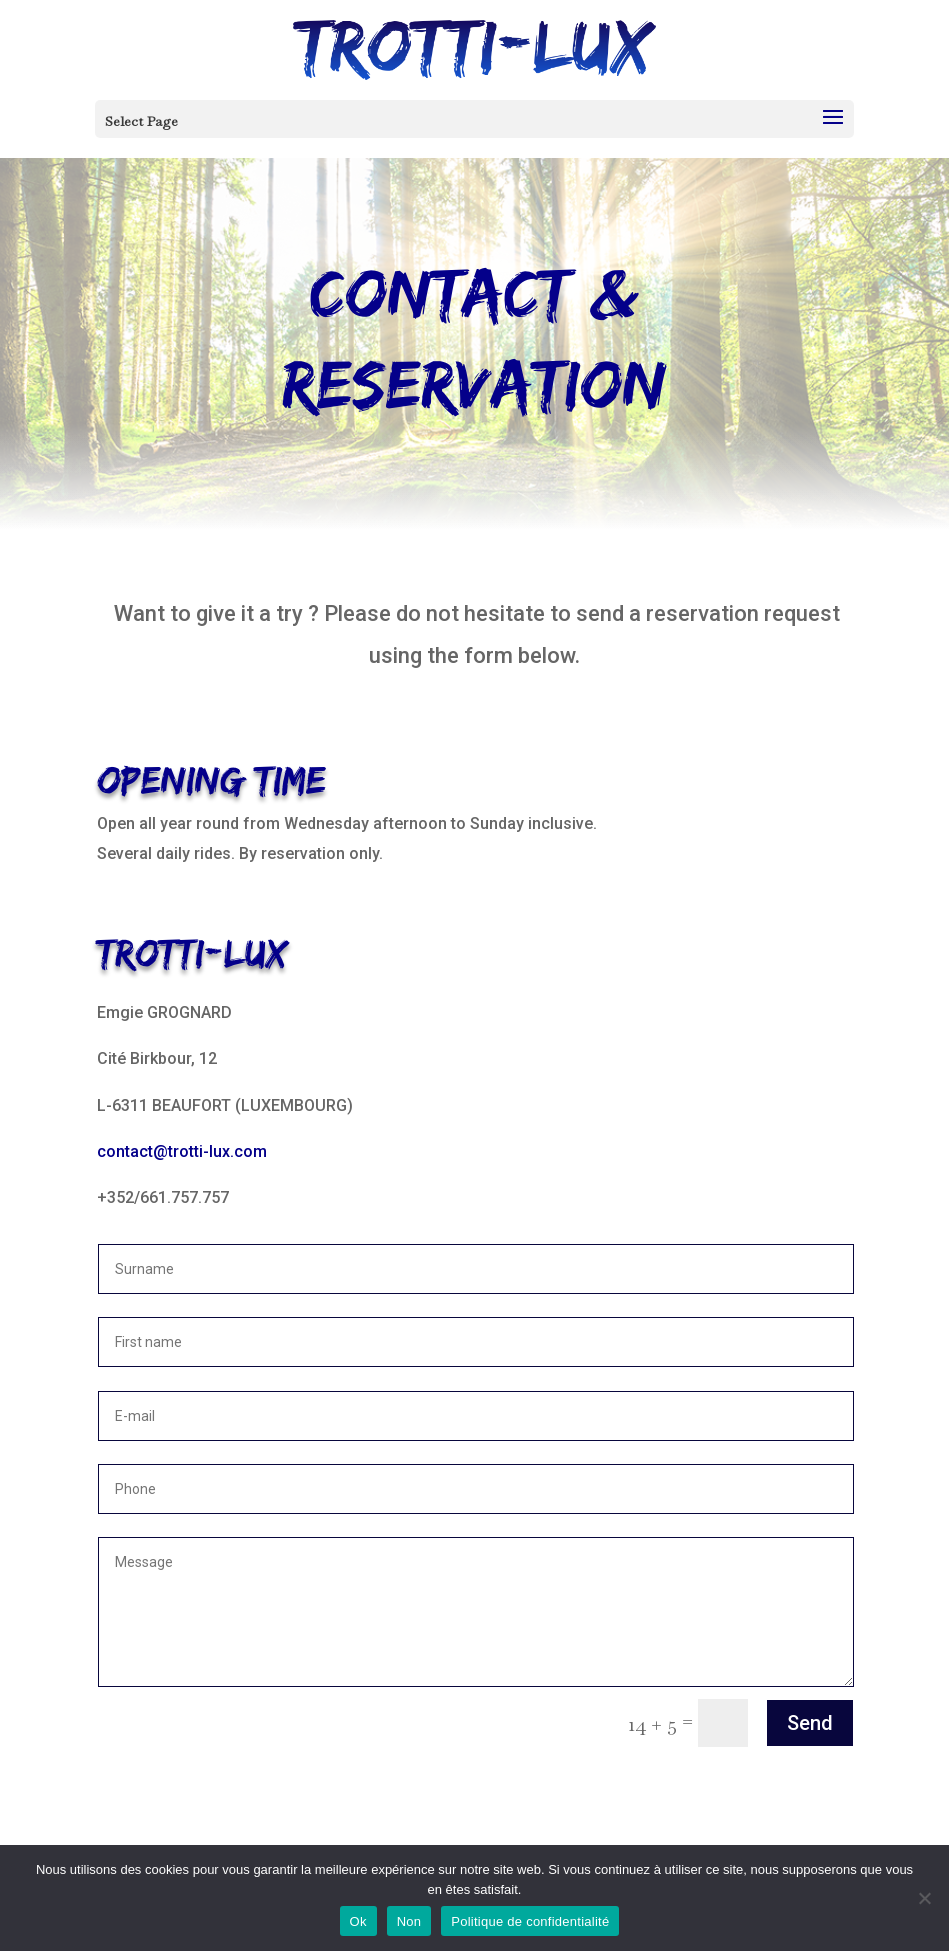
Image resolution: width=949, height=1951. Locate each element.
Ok (358, 1921)
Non (409, 1921)
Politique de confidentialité (530, 1921)
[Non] (924, 1898)
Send (810, 1723)
